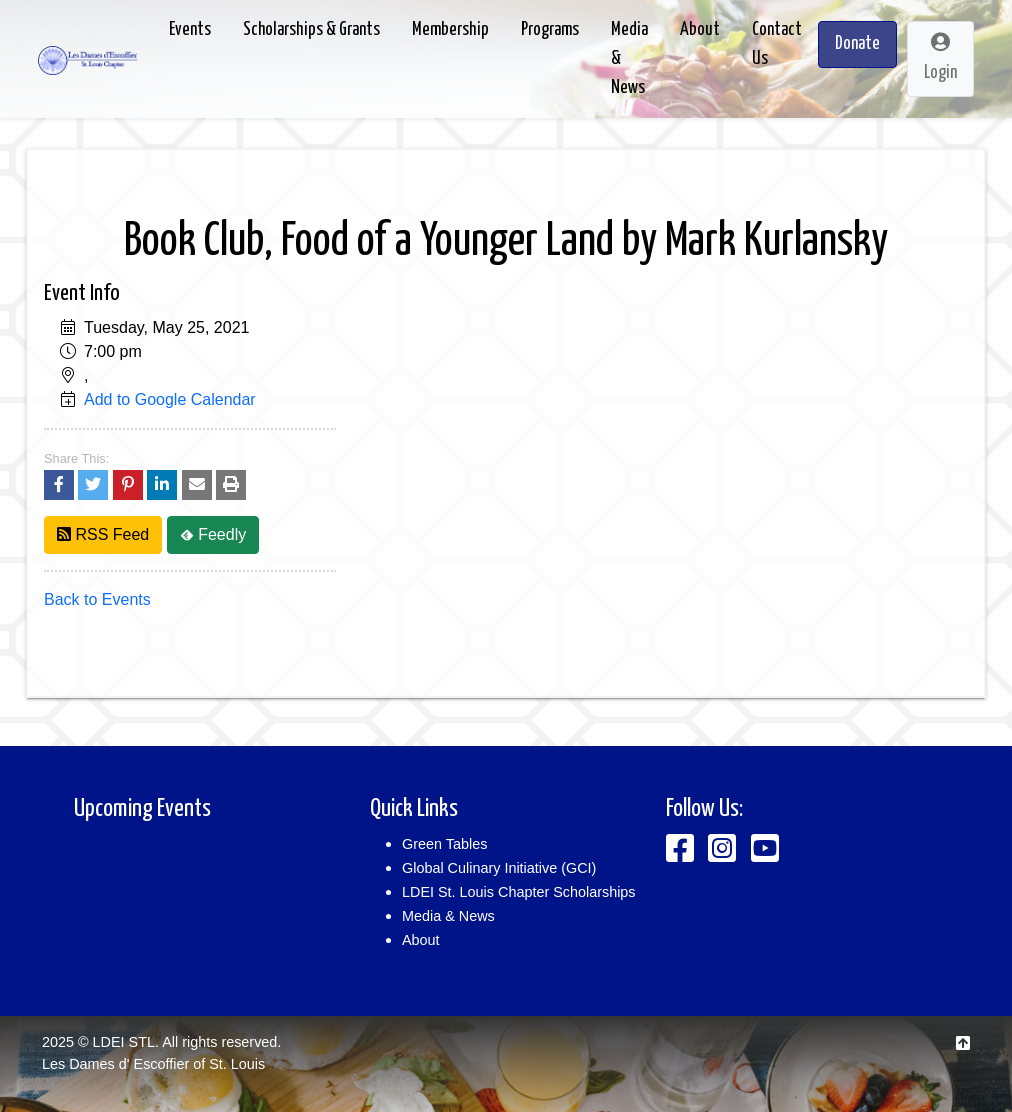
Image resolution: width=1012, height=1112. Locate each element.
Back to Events (97, 599)
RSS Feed (103, 534)
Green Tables (444, 844)
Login (940, 57)
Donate (857, 44)
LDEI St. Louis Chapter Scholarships (519, 892)
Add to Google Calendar (170, 399)
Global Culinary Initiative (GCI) (499, 868)
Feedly (213, 534)
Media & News (448, 916)
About (421, 940)
